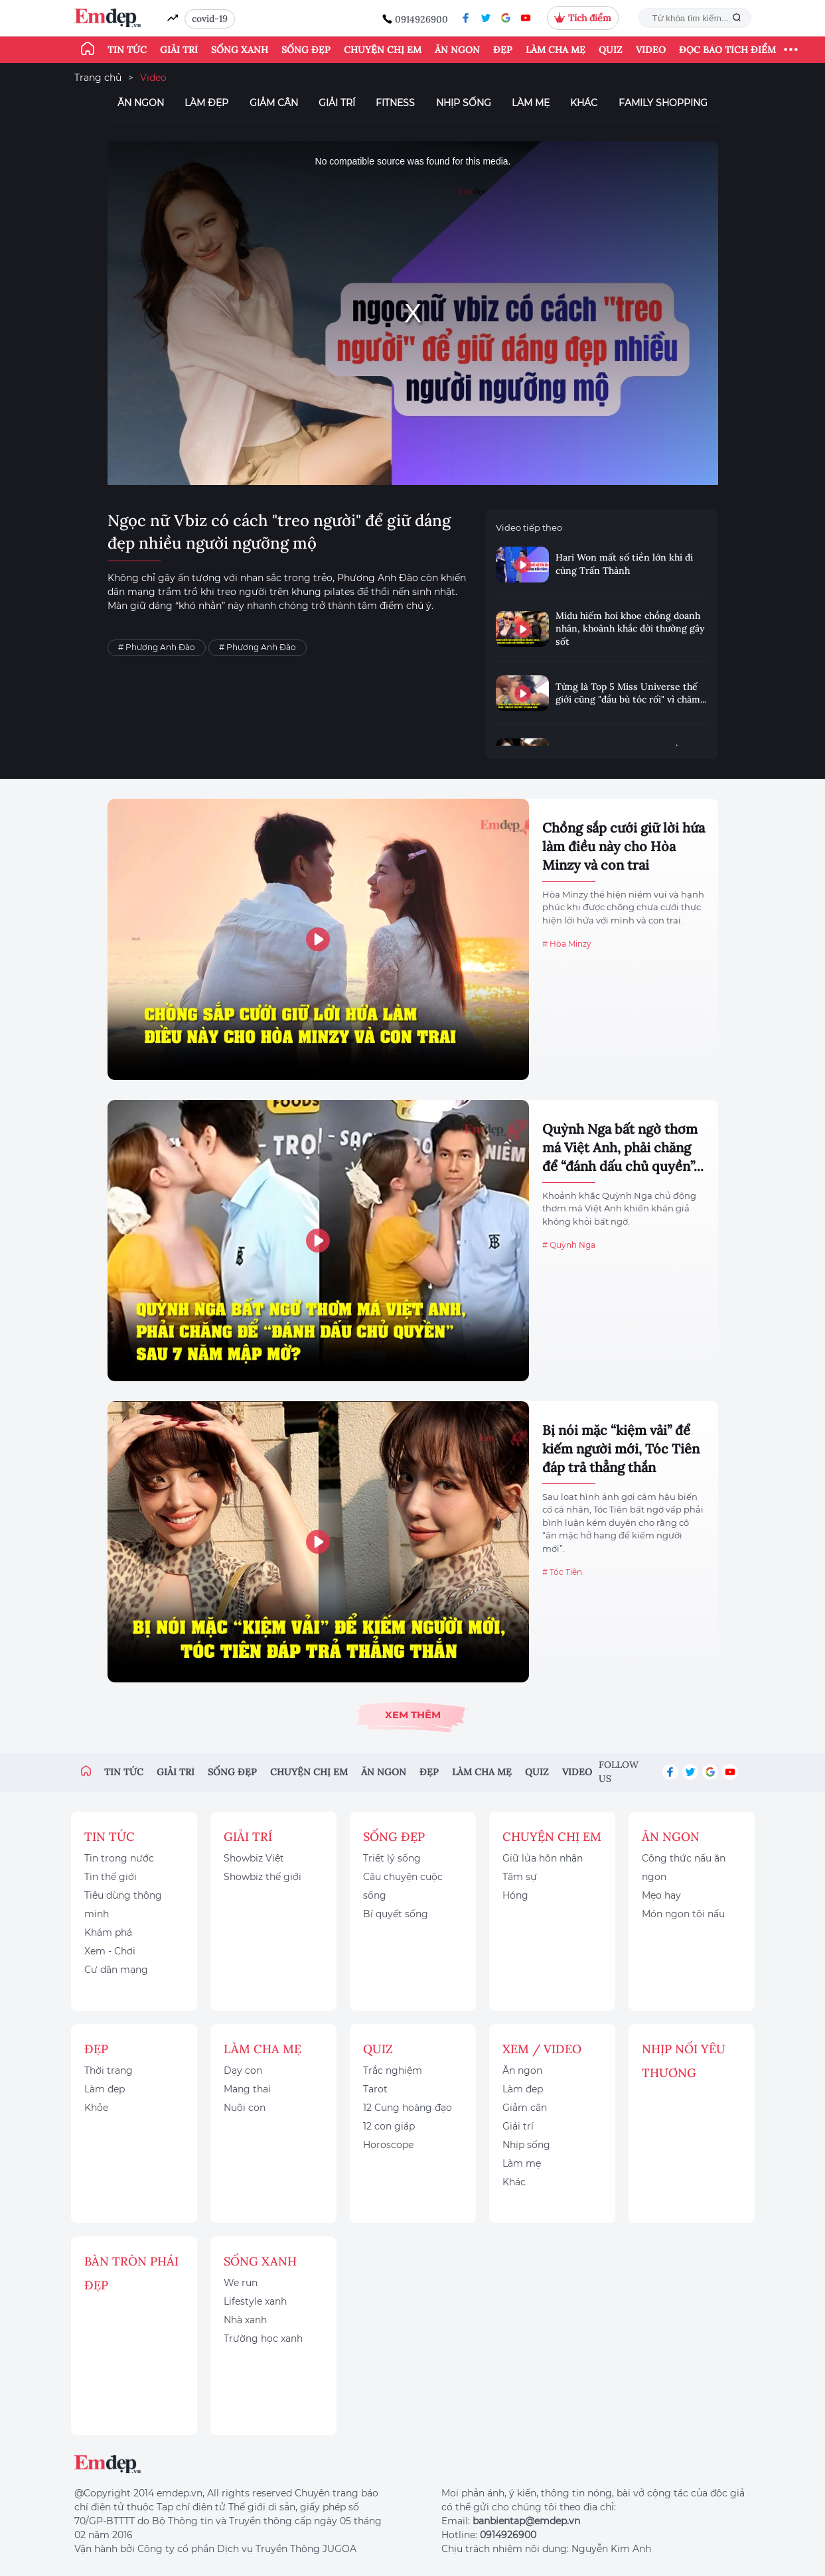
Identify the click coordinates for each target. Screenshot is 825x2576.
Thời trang (108, 2070)
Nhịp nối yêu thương (683, 2060)
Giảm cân (274, 103)
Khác (583, 103)
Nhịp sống (463, 103)
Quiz (611, 50)
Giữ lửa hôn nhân (542, 1858)
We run (241, 2283)
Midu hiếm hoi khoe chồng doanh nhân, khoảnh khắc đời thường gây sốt (630, 628)
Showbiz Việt (254, 1858)
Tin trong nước (119, 1858)
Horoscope (388, 2145)
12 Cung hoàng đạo (407, 2108)
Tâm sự (519, 1877)
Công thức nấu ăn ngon (683, 1867)
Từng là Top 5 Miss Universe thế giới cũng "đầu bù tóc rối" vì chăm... (631, 693)
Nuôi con (244, 2108)
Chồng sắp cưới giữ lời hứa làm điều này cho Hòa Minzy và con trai (623, 846)
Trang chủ (97, 78)
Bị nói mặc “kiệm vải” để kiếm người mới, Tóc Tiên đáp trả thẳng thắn (621, 1448)
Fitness (395, 103)
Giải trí (179, 50)
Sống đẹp (306, 50)
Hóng (515, 1895)
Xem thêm (413, 1714)
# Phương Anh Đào (156, 647)
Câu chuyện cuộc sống (403, 1886)
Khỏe (96, 2108)
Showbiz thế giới (262, 1877)
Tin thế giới (110, 1877)
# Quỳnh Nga (568, 1245)
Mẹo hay (661, 1895)
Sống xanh (239, 50)
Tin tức (127, 50)
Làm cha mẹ (555, 50)
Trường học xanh (263, 2338)
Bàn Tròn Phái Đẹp (131, 2273)
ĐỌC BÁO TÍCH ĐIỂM (727, 50)
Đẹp (502, 50)
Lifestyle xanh (255, 2301)
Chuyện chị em (382, 50)
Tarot (375, 2089)
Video (651, 50)
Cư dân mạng (116, 1970)
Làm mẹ (531, 103)
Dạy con (243, 2070)
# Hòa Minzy (566, 944)
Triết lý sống (392, 1858)
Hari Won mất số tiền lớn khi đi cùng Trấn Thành (624, 563)
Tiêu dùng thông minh (123, 1904)
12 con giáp (389, 2126)
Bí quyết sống (395, 1914)
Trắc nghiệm (392, 2070)
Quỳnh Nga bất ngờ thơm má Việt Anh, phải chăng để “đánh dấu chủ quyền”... (623, 1147)
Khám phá (108, 1932)
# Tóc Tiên (562, 1572)
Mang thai (247, 2089)
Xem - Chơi (109, 1951)
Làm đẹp (206, 103)
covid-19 (210, 19)
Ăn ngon (457, 50)
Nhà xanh (245, 2320)
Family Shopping (663, 103)
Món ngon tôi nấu (683, 1914)
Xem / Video (541, 2049)
